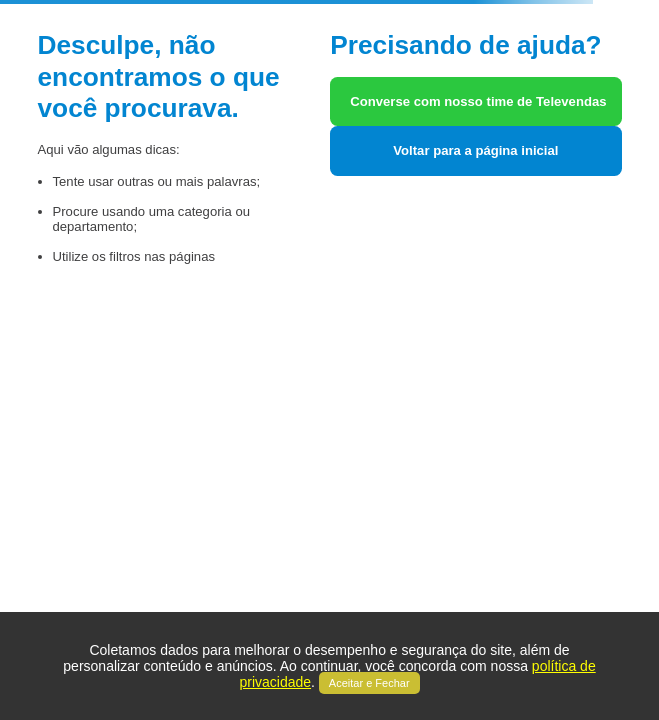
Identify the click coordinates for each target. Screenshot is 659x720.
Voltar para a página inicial (475, 150)
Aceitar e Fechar (369, 683)
